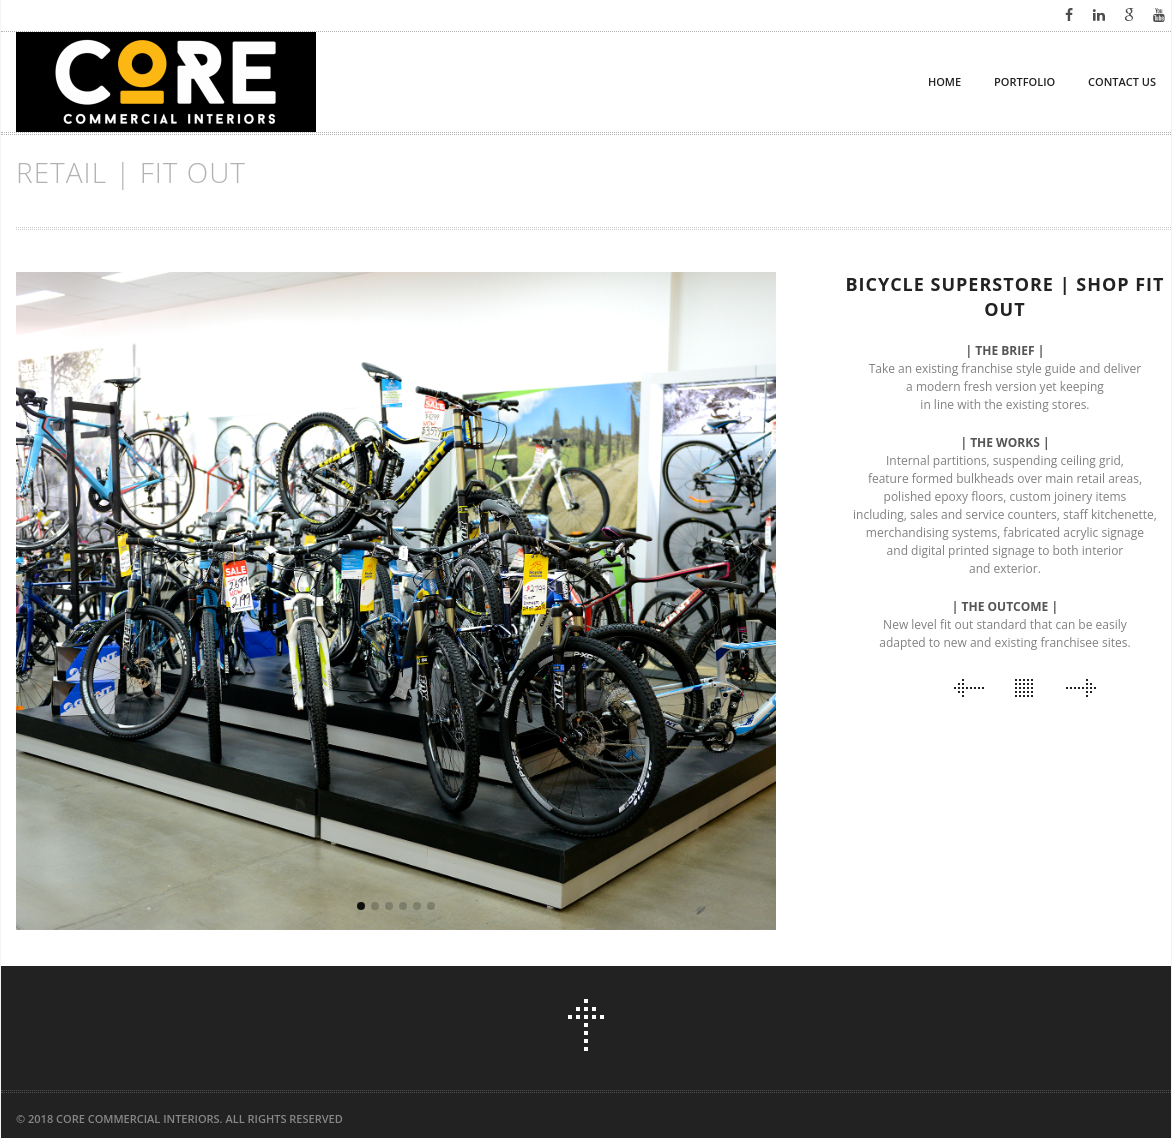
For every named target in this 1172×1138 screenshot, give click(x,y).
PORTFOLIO (1024, 81)
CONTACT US (1122, 81)
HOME (944, 81)
